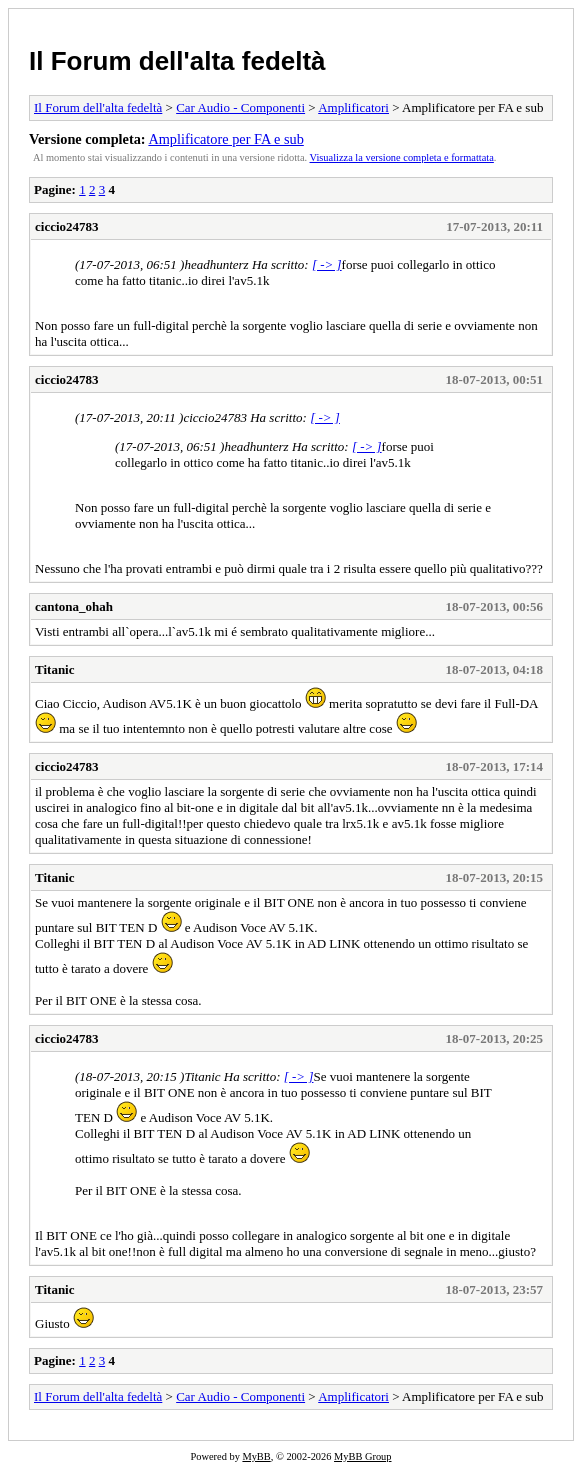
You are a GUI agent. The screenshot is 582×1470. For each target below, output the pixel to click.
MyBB (256, 1456)
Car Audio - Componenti (240, 107)
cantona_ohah (74, 606)
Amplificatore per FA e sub (225, 139)
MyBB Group (362, 1456)
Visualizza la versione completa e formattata (402, 157)
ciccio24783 (67, 226)
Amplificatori (353, 107)
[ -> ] (327, 264)
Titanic (55, 669)
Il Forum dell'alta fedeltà (177, 61)
